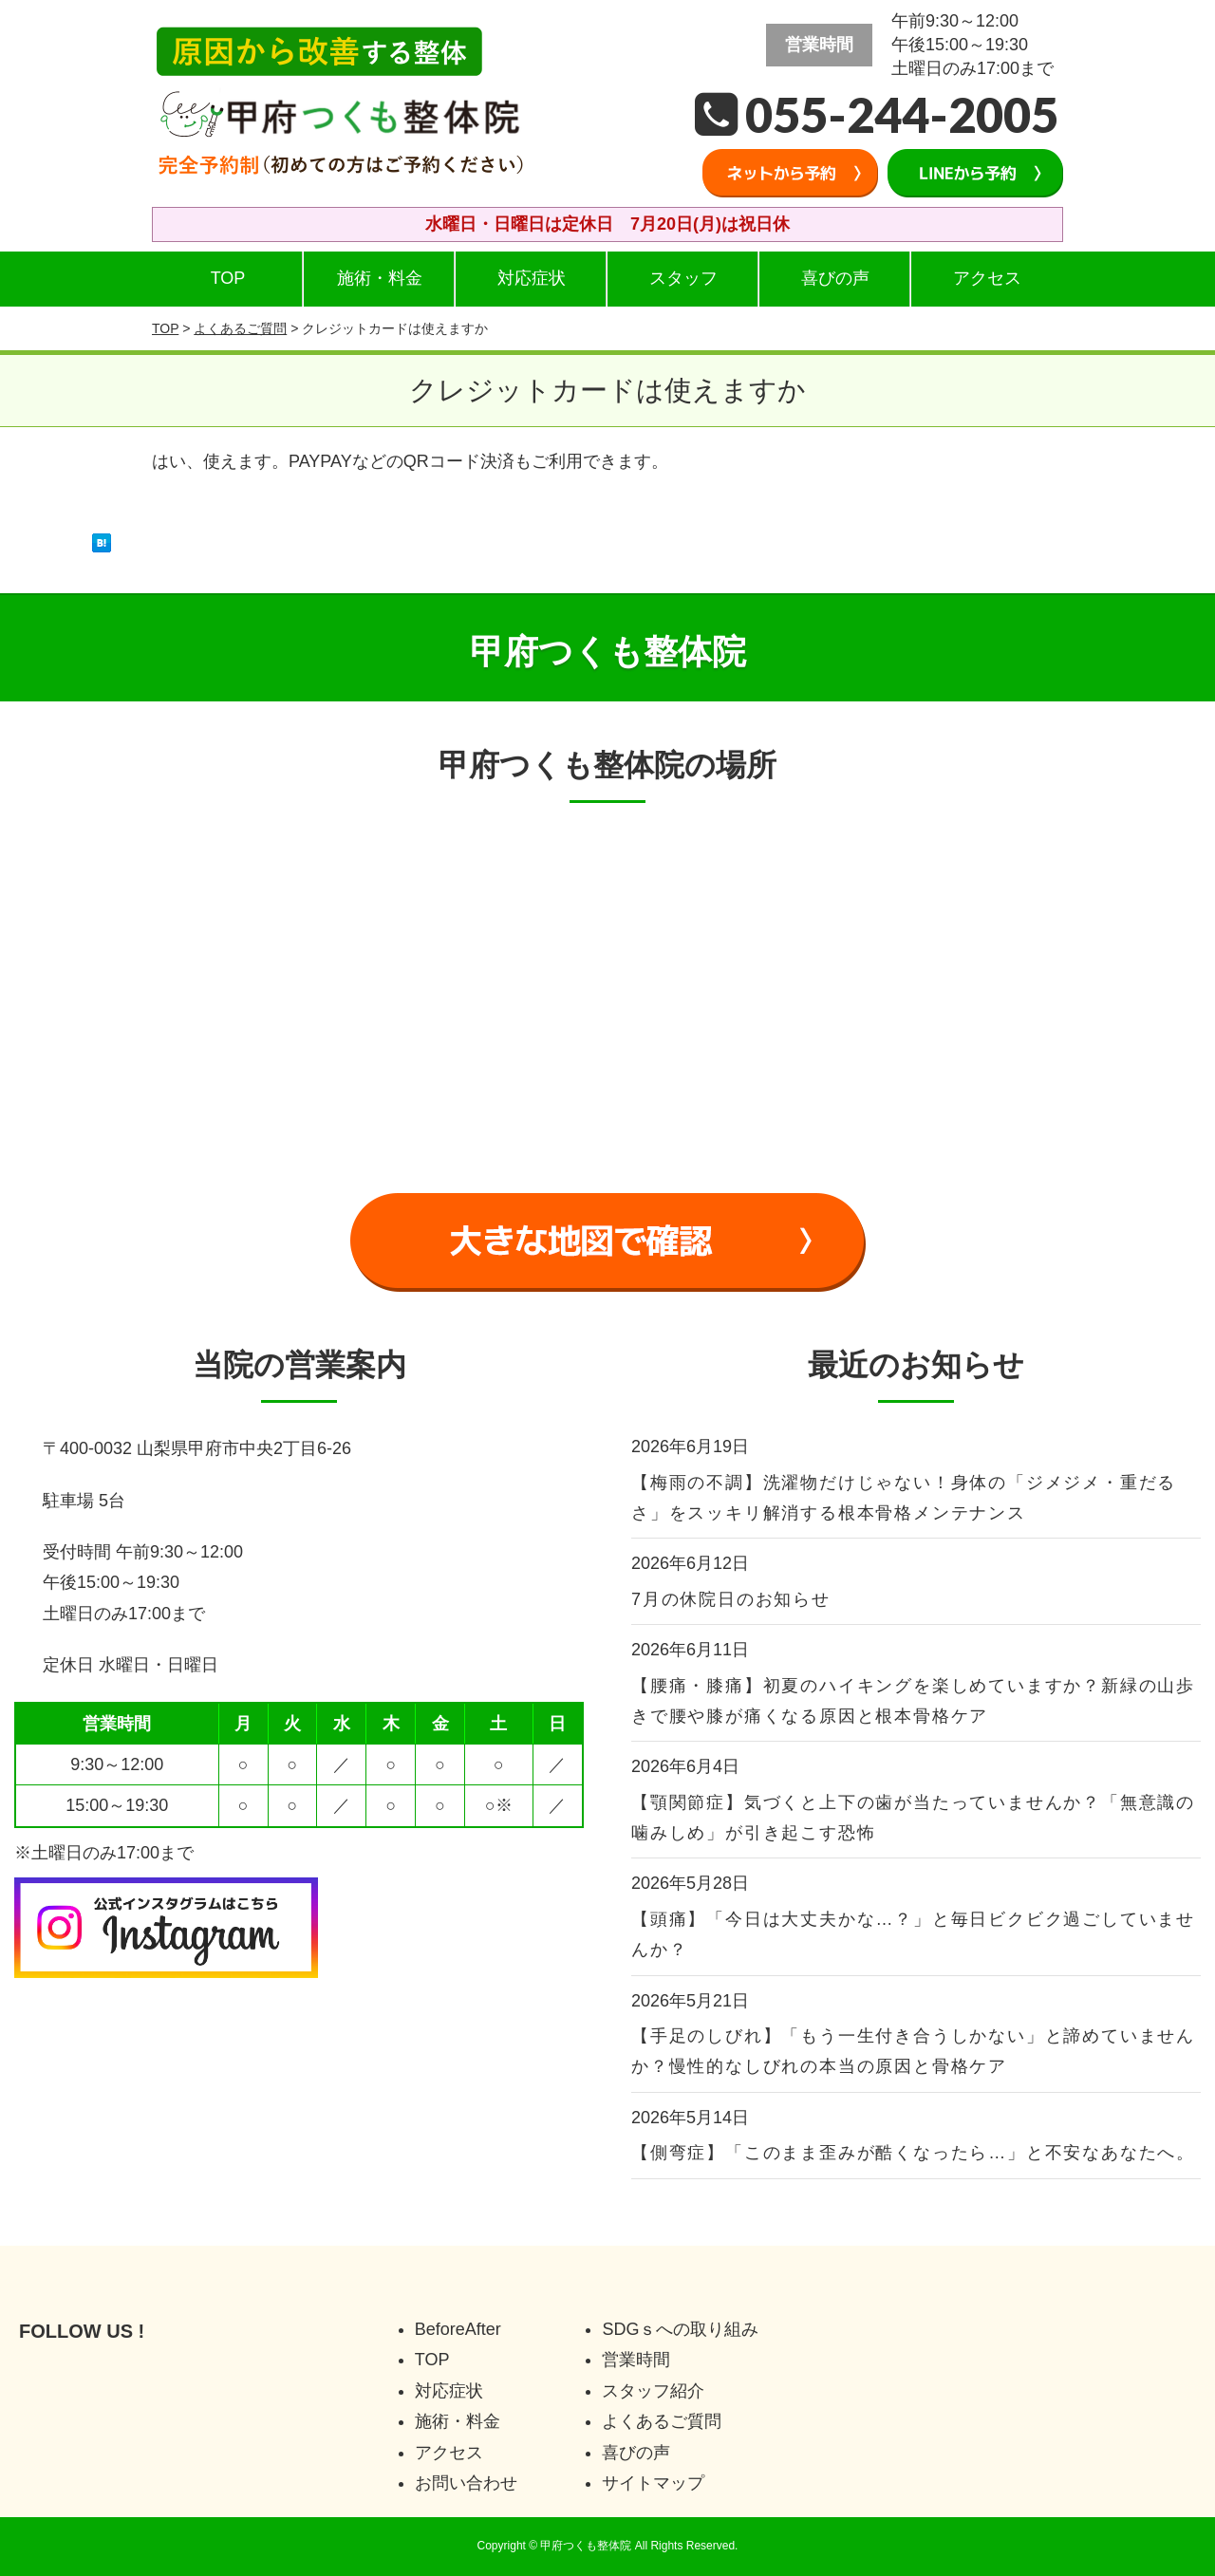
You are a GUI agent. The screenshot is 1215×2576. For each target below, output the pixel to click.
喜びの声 (835, 278)
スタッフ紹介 (653, 2390)
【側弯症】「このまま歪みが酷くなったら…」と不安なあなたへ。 (913, 2152)
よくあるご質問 (240, 328)
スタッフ (683, 278)
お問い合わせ (466, 2482)
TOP (228, 278)
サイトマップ (653, 2482)
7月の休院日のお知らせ (731, 1599)
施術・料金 (379, 278)
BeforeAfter (458, 2329)
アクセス (987, 278)
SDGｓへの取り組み (680, 2329)
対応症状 (531, 278)
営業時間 (636, 2359)
